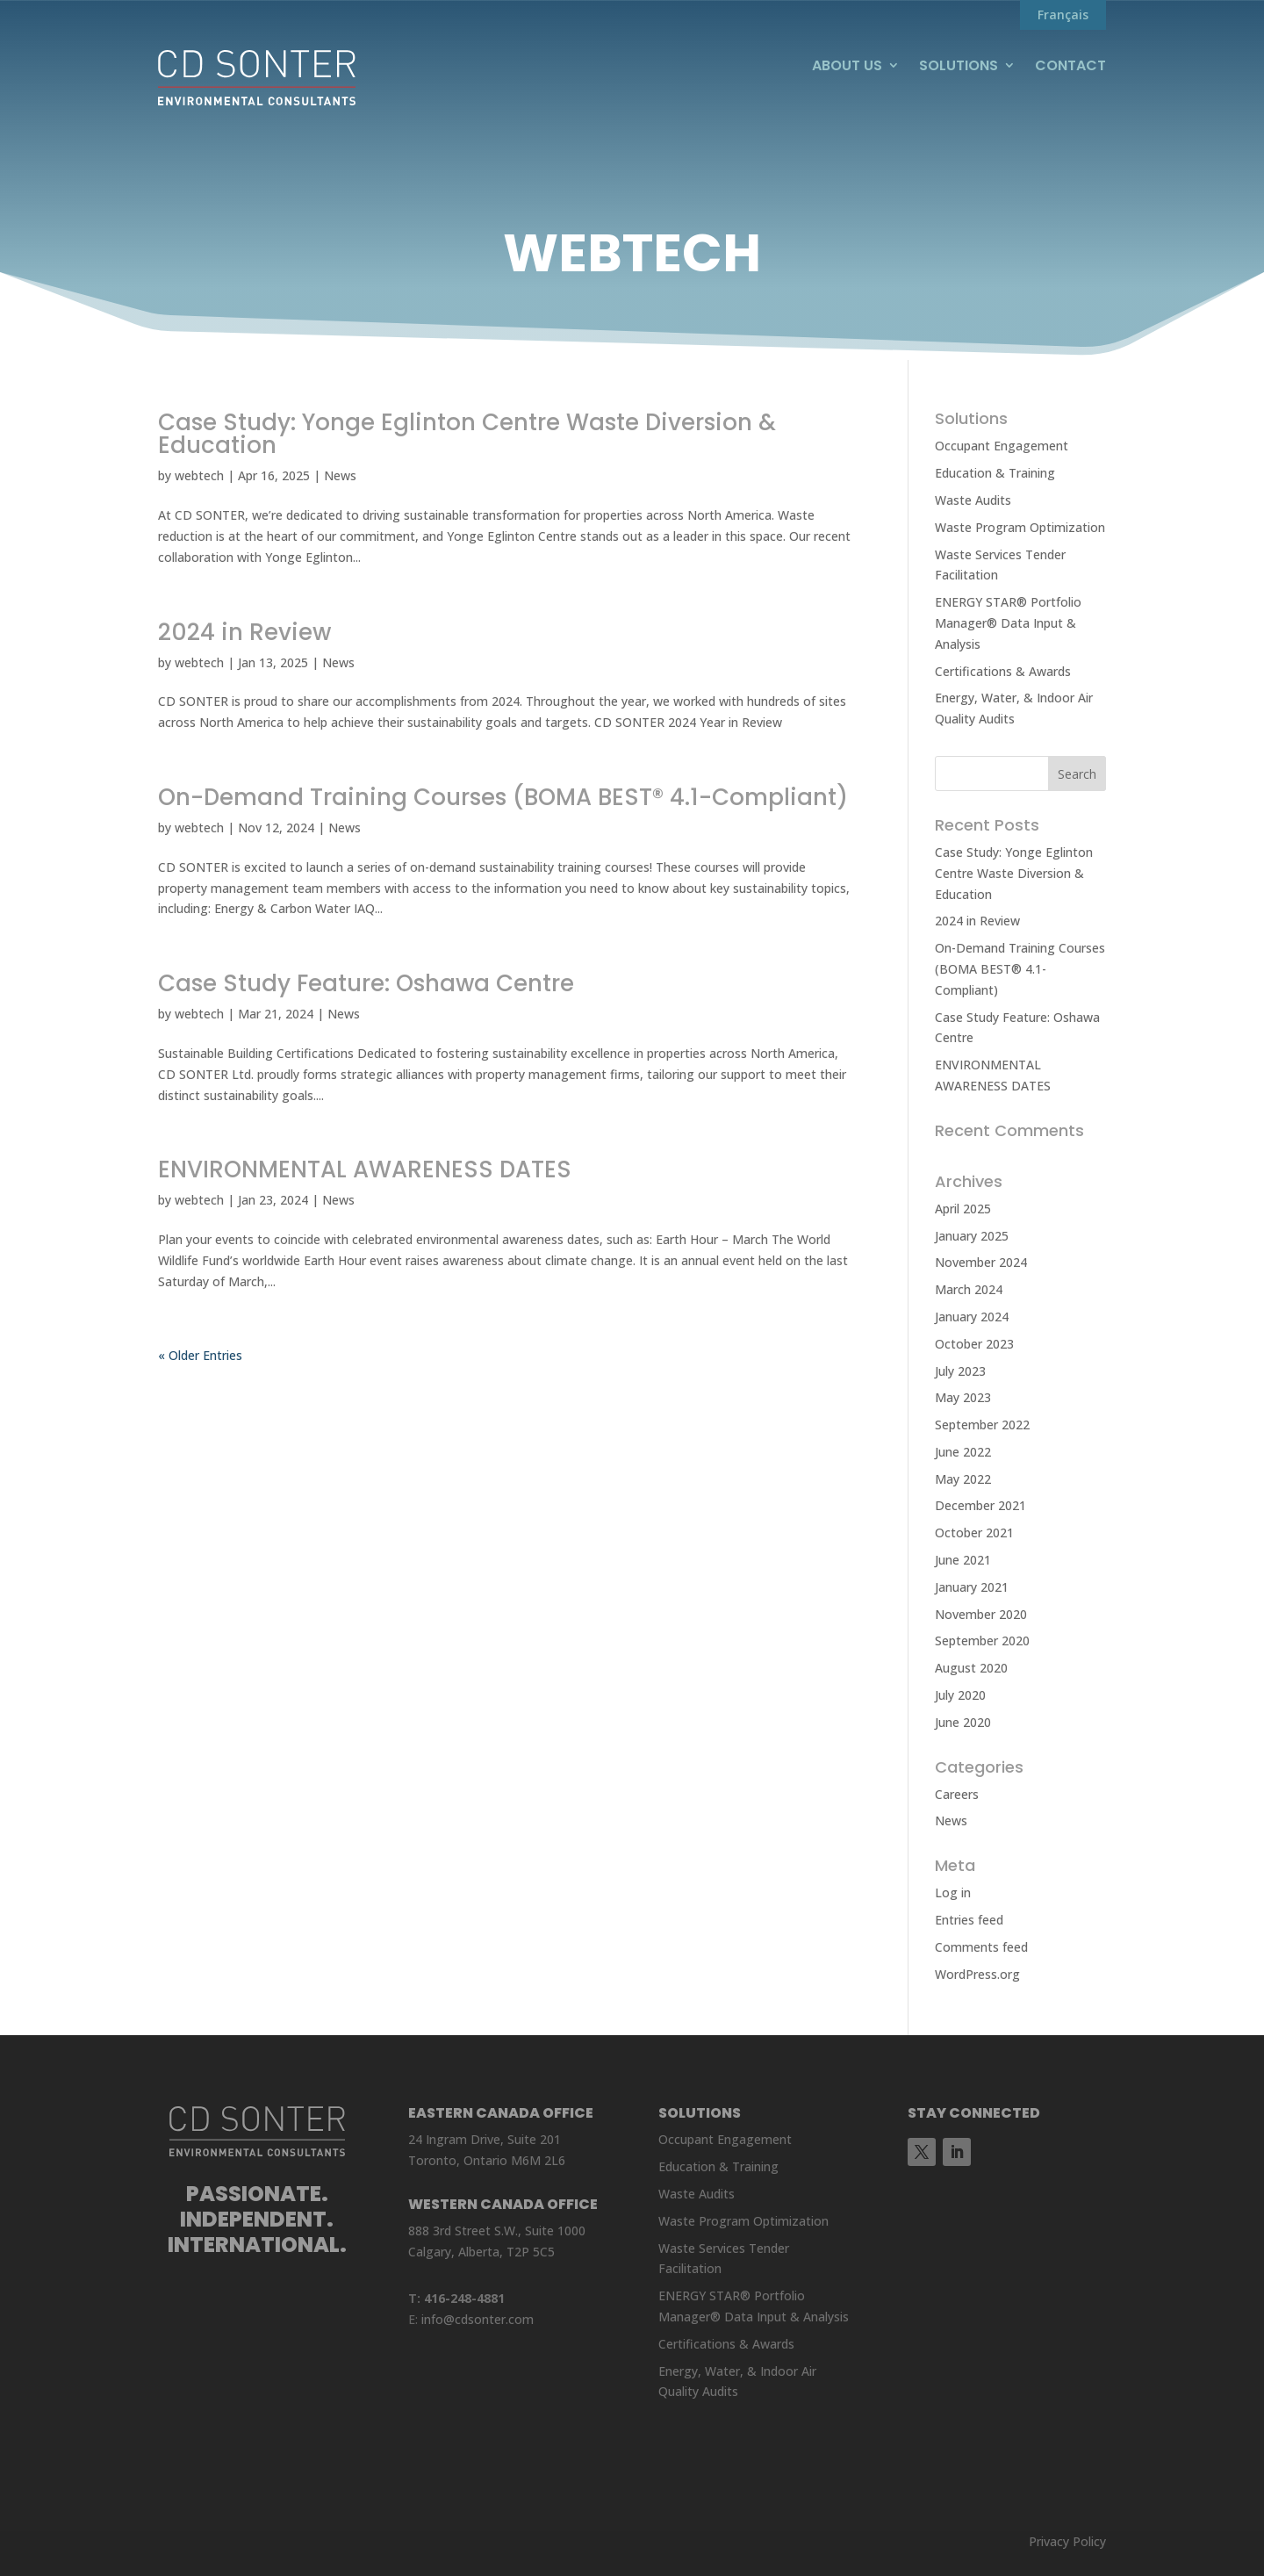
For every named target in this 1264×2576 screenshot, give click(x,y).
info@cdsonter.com (477, 2319)
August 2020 (971, 1667)
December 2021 (980, 1505)
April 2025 (963, 1208)
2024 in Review (244, 632)
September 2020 (982, 1640)
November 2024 (981, 1262)
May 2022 (963, 1479)
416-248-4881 (464, 2298)
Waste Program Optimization (1020, 527)
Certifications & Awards (1003, 671)
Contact (1070, 66)
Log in (953, 1892)
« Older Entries (200, 1355)
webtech (199, 475)
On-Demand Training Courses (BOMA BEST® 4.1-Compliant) (503, 797)
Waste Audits (973, 500)
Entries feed (969, 1919)
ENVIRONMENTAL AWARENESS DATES (368, 1169)
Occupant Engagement (1001, 445)
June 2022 (963, 1451)
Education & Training (995, 472)
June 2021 (963, 1559)
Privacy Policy (1067, 2541)
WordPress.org (977, 1974)
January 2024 (972, 1316)
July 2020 (960, 1695)
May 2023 (963, 1397)
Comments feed (981, 1947)
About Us (847, 66)
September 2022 (982, 1424)
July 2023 (960, 1371)
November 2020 (981, 1614)
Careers (957, 1794)
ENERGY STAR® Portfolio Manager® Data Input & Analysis (1008, 623)
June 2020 (963, 1722)
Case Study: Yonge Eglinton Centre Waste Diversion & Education (467, 434)
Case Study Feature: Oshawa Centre (366, 983)
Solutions (958, 66)
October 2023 (974, 1343)
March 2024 (968, 1289)
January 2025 (972, 1235)
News (340, 475)
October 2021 (974, 1532)
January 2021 (972, 1587)
